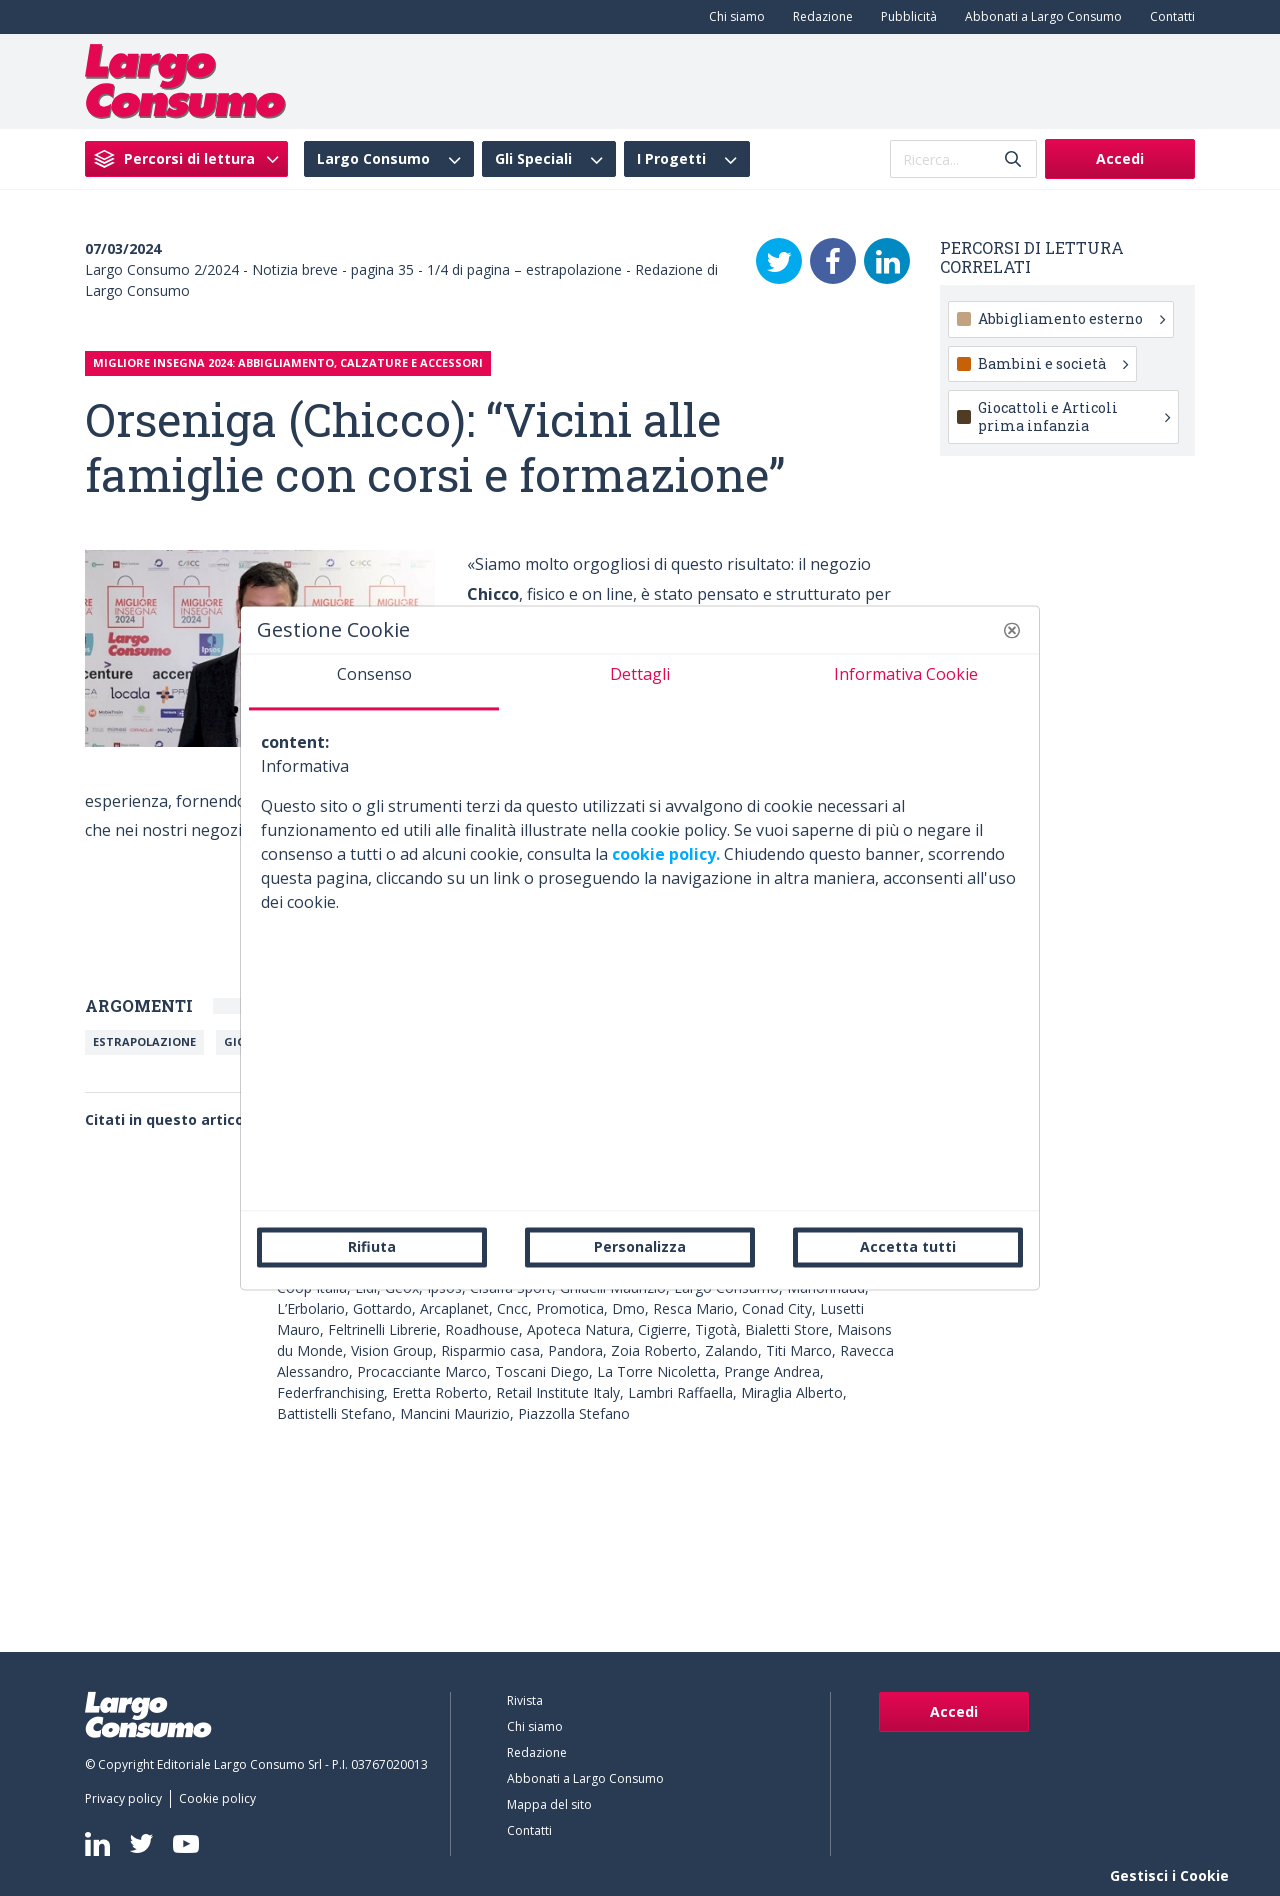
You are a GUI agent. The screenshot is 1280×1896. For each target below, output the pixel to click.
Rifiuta (372, 1246)
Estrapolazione (144, 1041)
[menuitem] (733, 17)
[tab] (374, 682)
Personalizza (640, 1246)
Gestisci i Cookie (1169, 1875)
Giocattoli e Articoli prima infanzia (1074, 416)
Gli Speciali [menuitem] (533, 159)
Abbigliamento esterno (1071, 318)
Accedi (1120, 158)
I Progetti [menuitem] (671, 159)
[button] (1012, 630)
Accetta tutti (908, 1246)
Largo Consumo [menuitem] (373, 159)
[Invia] (1013, 159)
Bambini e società (1053, 363)
